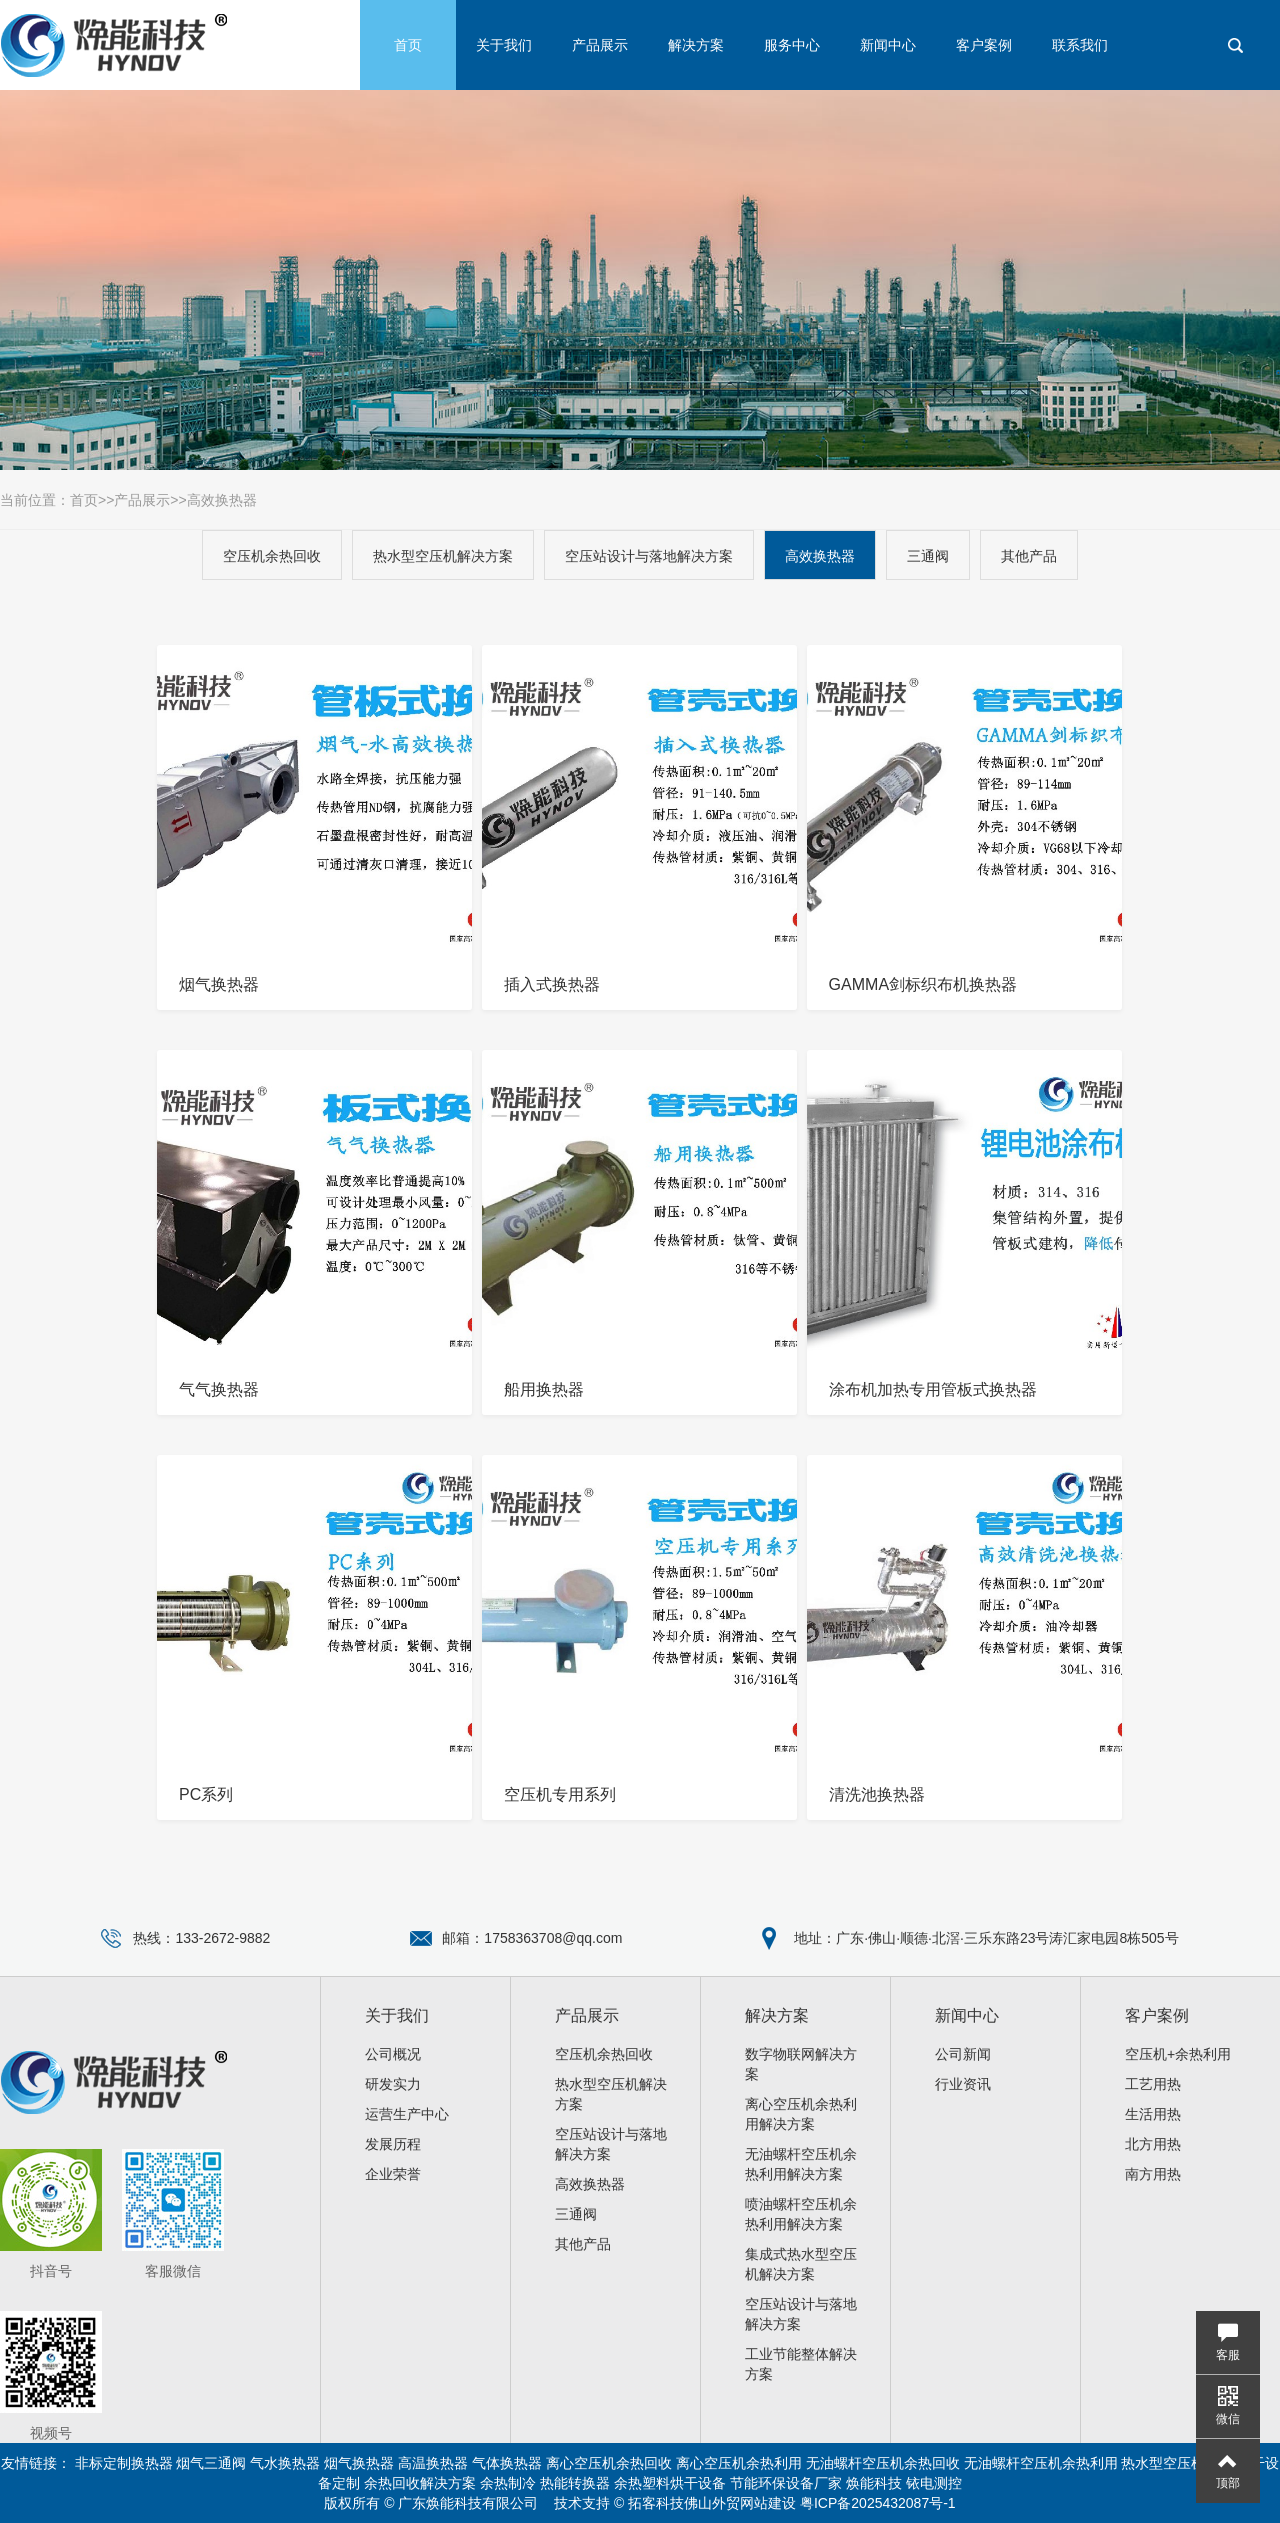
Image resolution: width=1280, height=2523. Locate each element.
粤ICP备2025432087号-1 (878, 2503)
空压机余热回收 (272, 556)
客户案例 (984, 45)
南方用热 (1153, 2174)
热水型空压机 (1163, 2463)
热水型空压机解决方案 (443, 556)
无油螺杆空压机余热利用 (1041, 2463)
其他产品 (1029, 556)
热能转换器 (575, 2483)
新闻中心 (888, 45)
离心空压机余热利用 (739, 2463)
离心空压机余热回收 (609, 2463)
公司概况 (393, 2054)
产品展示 (600, 45)
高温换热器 (433, 2463)
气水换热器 (285, 2463)
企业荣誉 (393, 2174)
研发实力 (393, 2084)
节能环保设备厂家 (786, 2483)
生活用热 (1153, 2114)
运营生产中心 (407, 2114)
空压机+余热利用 (1178, 2054)
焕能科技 (874, 2483)
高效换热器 (222, 500)
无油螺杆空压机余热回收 (883, 2463)
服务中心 (792, 45)
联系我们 (1080, 45)
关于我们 (504, 45)
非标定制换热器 (124, 2463)
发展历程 (393, 2144)
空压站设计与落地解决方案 (649, 556)
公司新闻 (963, 2054)
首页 (408, 45)
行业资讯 (963, 2084)
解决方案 (696, 45)
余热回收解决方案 (420, 2483)
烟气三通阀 (211, 2463)
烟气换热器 (359, 2463)
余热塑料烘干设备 (670, 2483)
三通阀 (928, 556)
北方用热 (1153, 2144)
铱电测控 (934, 2483)
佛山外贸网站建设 (740, 2503)
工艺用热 (1153, 2084)
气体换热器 (507, 2463)
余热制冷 (508, 2483)
